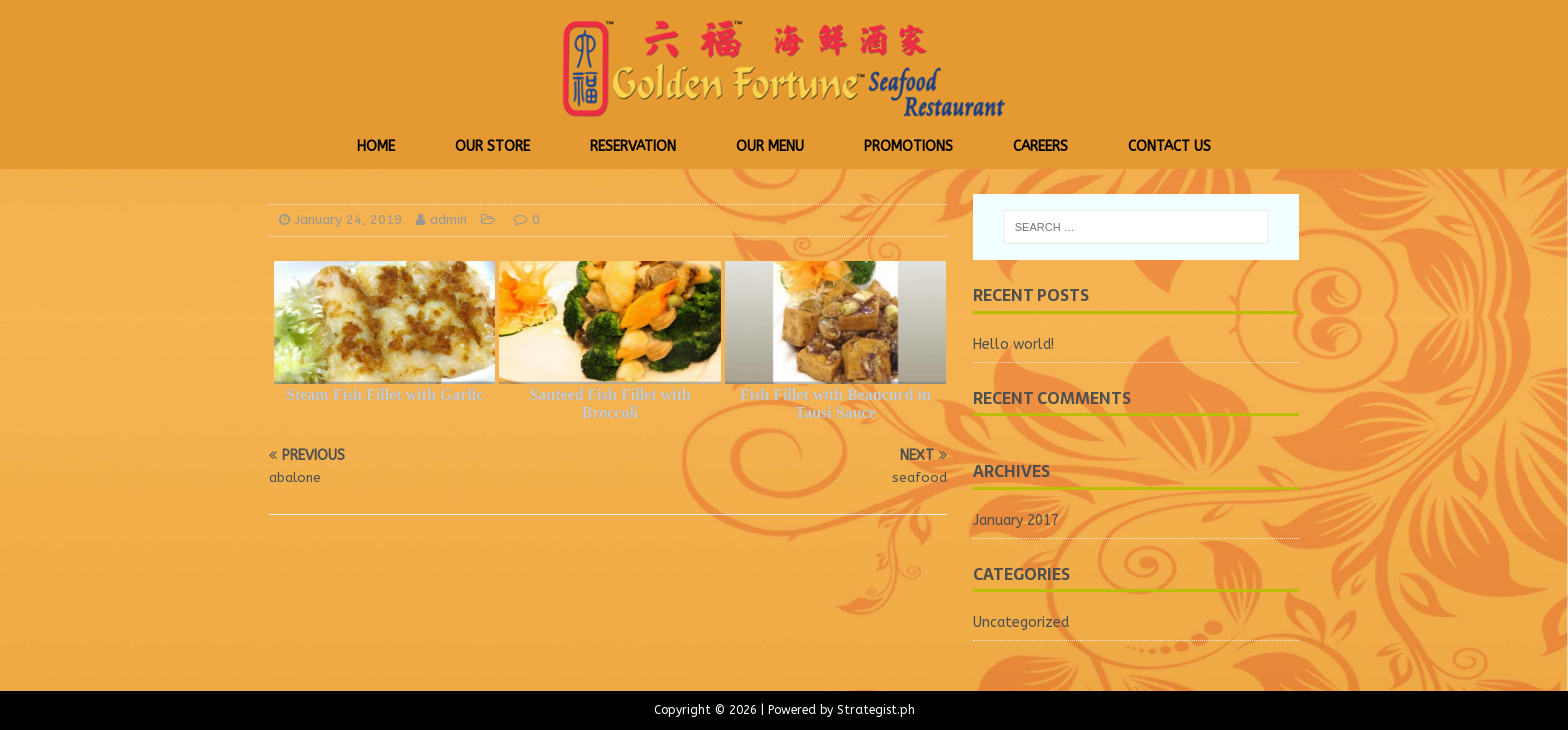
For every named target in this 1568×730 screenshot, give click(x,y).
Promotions (908, 146)
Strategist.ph (876, 710)
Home (376, 146)
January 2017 (1016, 520)
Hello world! (1013, 344)
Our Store (492, 146)
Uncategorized (1021, 622)
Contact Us (1169, 146)
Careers (1040, 146)
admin (448, 219)
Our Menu (770, 146)
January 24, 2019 (348, 219)
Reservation (633, 146)
